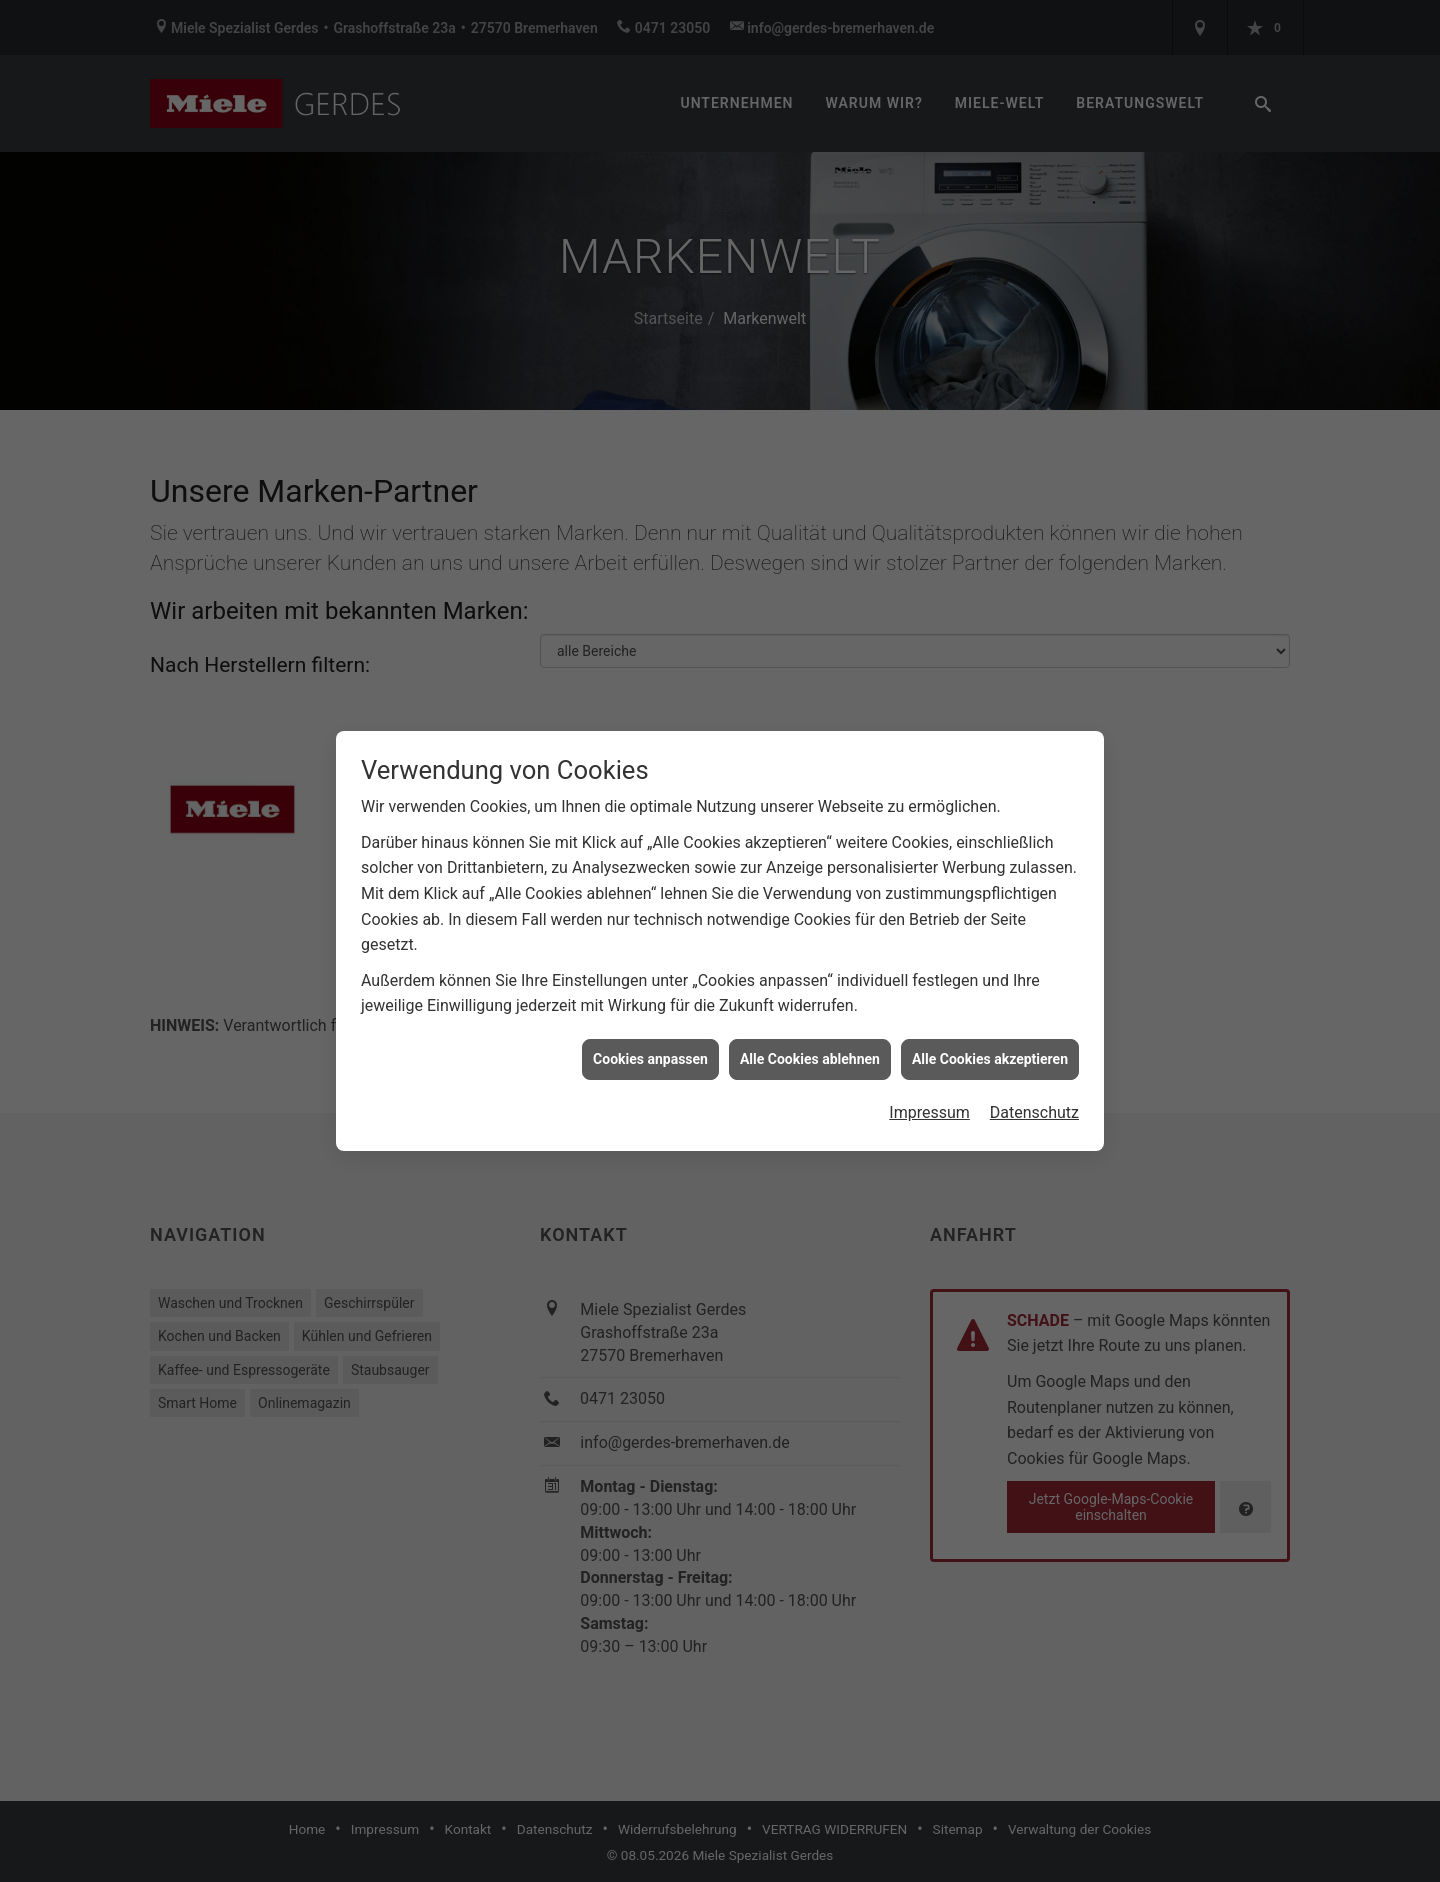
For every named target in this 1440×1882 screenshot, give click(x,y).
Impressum (929, 1090)
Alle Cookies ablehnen (810, 1036)
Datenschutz (1034, 1090)
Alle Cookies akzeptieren (990, 1036)
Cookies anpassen (650, 1036)
